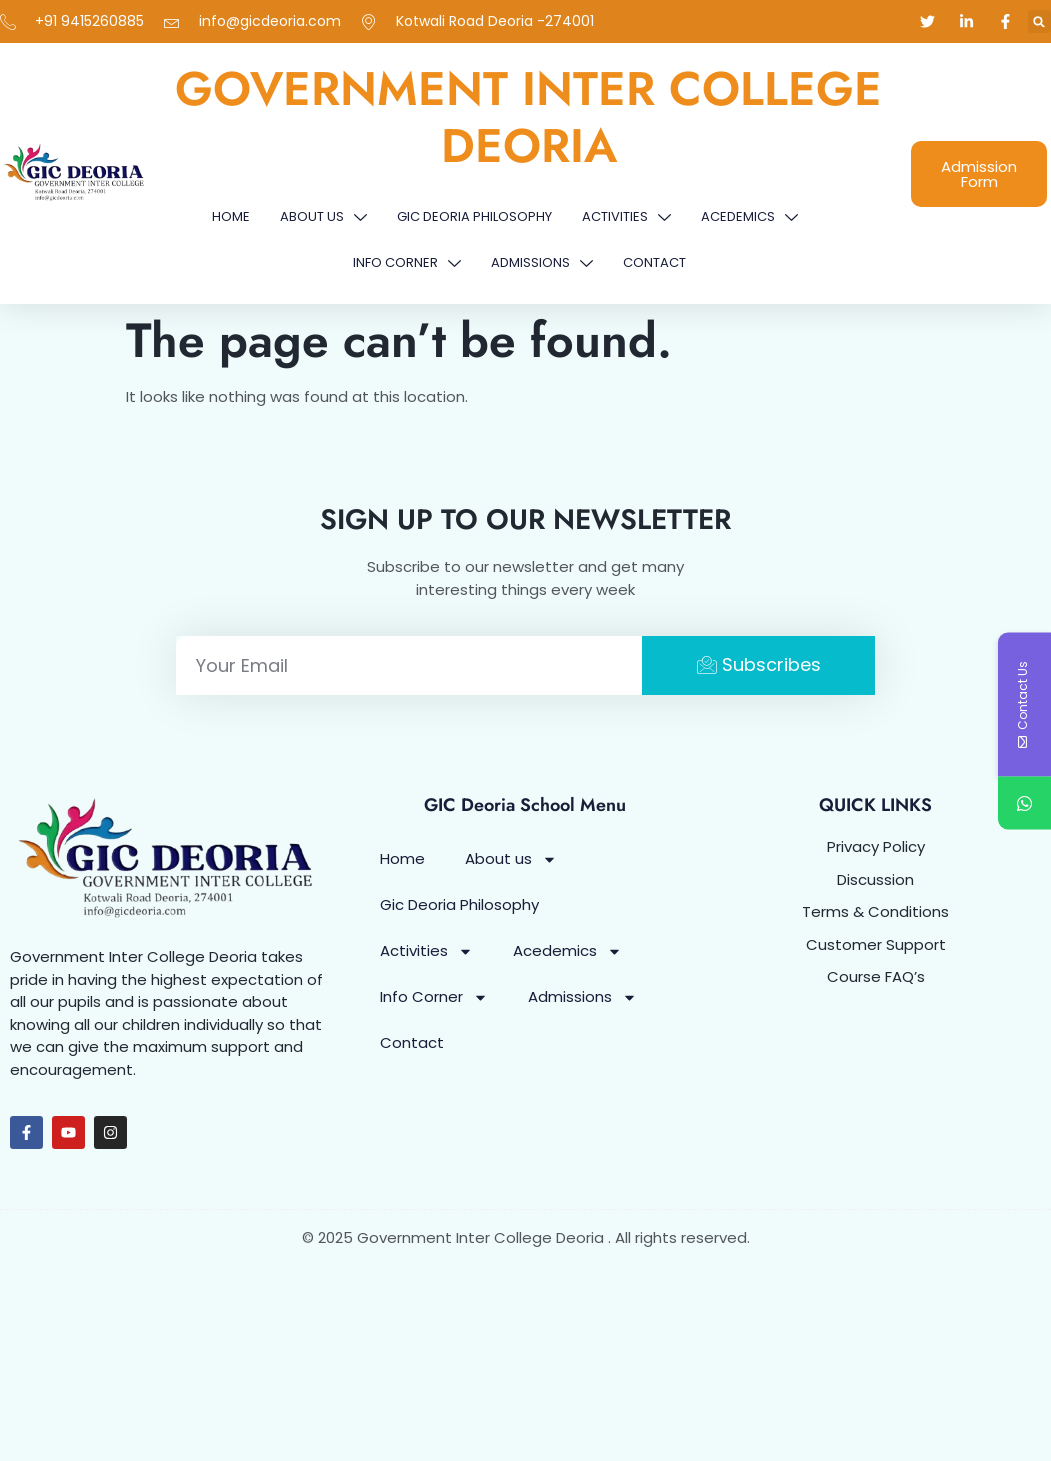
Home (231, 216)
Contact (654, 262)
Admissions (542, 263)
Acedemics (749, 217)
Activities (626, 217)
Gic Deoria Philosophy (474, 216)
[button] (1039, 21)
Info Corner (407, 263)
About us (323, 217)
